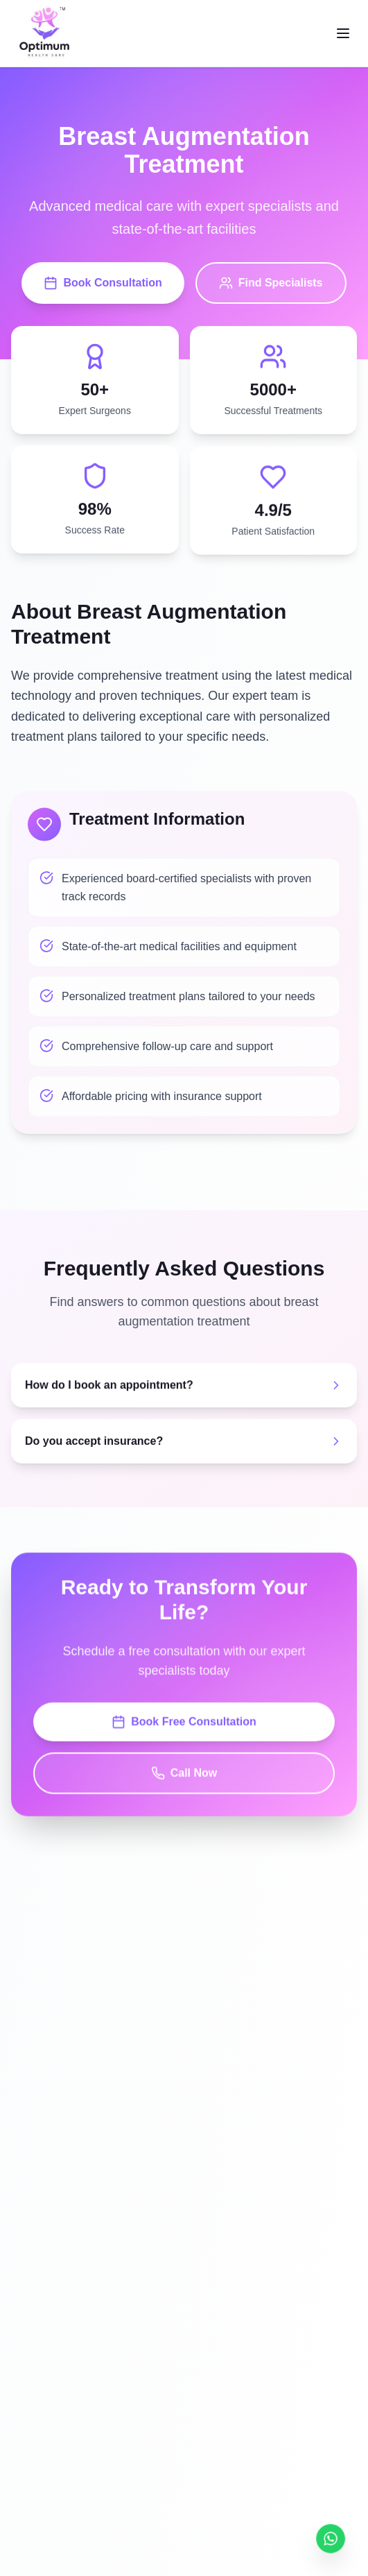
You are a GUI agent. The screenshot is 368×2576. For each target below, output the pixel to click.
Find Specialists (271, 284)
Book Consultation (102, 284)
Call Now (184, 1776)
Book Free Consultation (184, 1725)
